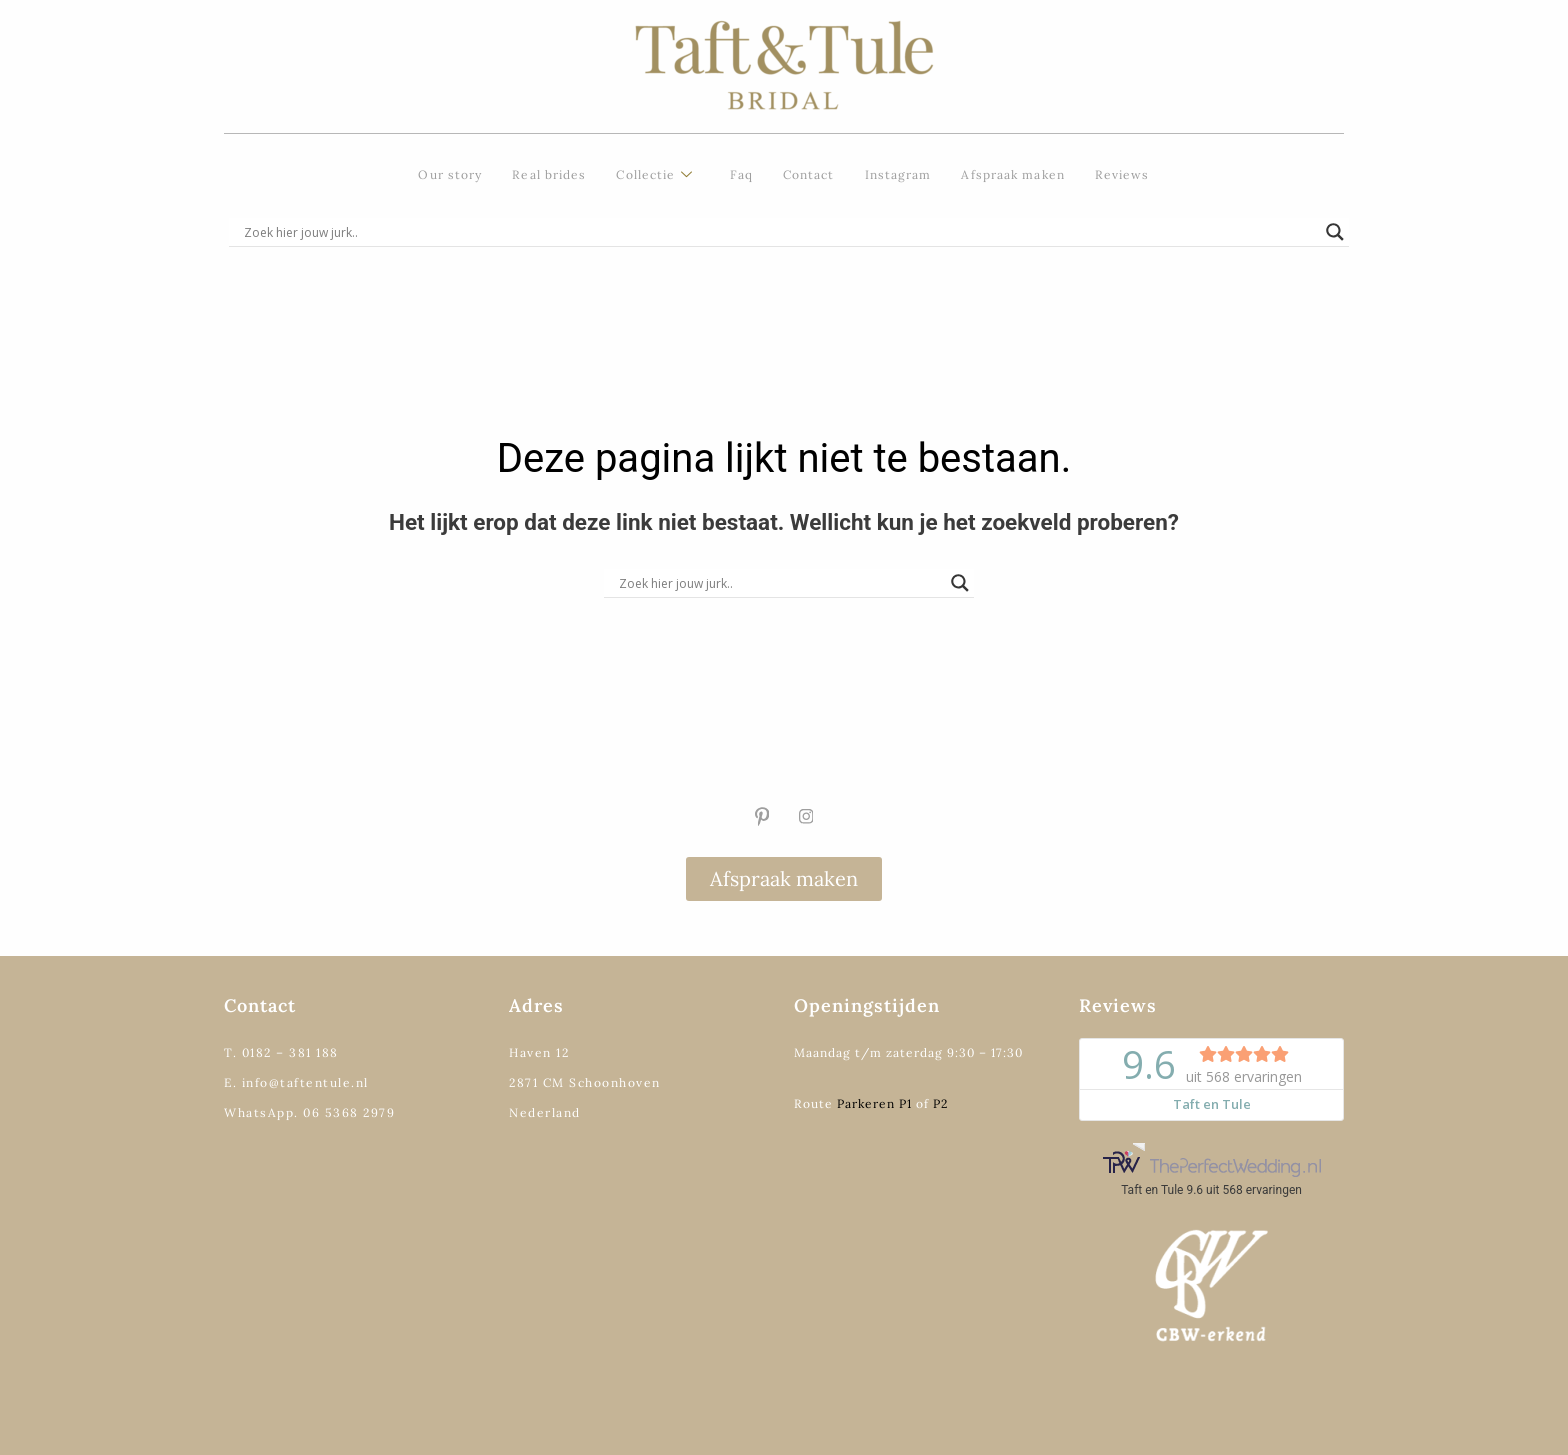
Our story (450, 174)
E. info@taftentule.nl (296, 1082)
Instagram (898, 174)
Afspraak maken (1012, 174)
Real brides (549, 174)
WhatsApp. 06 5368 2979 (309, 1112)
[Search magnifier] (1335, 232)
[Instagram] (806, 817)
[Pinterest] (762, 817)
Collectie (654, 175)
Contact (809, 174)
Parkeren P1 (874, 1103)
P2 (940, 1103)
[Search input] (780, 232)
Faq (741, 174)
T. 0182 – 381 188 (281, 1052)
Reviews (1122, 174)
